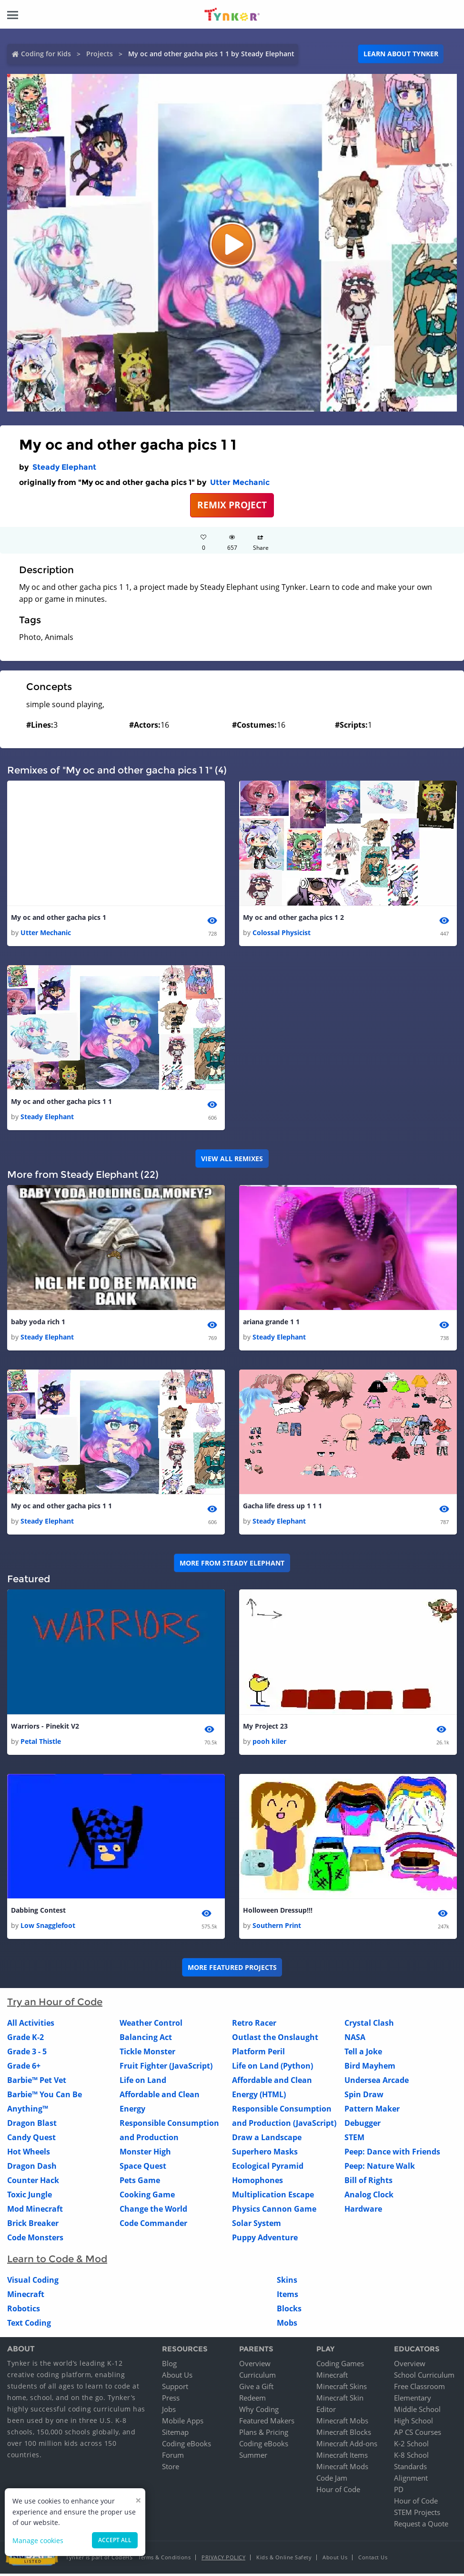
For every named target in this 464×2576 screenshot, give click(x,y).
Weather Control (151, 2025)
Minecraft (25, 2297)
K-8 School (411, 2457)
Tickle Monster (147, 2054)
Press (171, 2400)
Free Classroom (419, 2388)
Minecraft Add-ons (346, 2446)
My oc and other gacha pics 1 (58, 917)
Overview (255, 2365)
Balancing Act (146, 2040)
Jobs (169, 2411)
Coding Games (340, 2365)
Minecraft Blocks (343, 2434)
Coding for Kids (46, 53)
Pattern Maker (372, 2111)
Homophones (257, 2183)
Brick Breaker (33, 2226)
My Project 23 (265, 1727)
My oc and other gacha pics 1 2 (293, 917)
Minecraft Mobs (342, 2423)
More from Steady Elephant (232, 1564)
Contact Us (372, 2559)
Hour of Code (338, 2491)
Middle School (417, 2411)
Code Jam (331, 2480)
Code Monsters (35, 2240)
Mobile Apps (182, 2423)
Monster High (145, 2154)
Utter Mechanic (240, 482)
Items (287, 2297)
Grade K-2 (25, 2040)
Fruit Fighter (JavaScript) (166, 2068)
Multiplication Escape (273, 2197)
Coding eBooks (186, 2446)
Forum (173, 2457)
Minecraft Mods (342, 2468)
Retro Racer (254, 2025)
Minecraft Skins (341, 2388)
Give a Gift (256, 2388)
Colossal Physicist (281, 933)
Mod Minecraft (35, 2211)
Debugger (362, 2126)
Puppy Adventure (265, 2240)
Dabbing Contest (38, 1912)
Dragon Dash (32, 2169)
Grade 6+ (23, 2068)
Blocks (289, 2311)
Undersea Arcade (376, 2083)
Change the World (153, 2211)
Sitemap (175, 2434)
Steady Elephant (64, 467)
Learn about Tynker (400, 53)
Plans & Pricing (263, 2434)
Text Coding (29, 2325)
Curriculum (257, 2377)
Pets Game (140, 2183)
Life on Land (143, 2083)
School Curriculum (424, 2377)
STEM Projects (417, 2514)
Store (170, 2468)
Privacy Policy (223, 2559)
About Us (177, 2377)
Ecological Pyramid (267, 2169)
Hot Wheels (28, 2154)
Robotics (23, 2311)
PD (398, 2491)
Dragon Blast (32, 2126)
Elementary (412, 2400)
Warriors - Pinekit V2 (45, 1727)
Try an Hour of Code (54, 2004)
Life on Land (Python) (272, 2068)
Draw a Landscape (267, 2140)
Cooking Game (147, 2197)
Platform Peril (258, 2054)
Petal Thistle (40, 1743)
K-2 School (411, 2446)
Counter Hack (33, 2183)
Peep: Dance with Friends (392, 2154)
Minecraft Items (342, 2457)
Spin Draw (363, 2097)
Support (175, 2388)
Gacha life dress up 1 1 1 (282, 1507)
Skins (287, 2282)
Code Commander (153, 2226)
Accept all (114, 2540)
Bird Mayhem (369, 2068)
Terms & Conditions (164, 2559)
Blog (169, 2365)
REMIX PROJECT (232, 505)
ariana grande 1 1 (271, 1323)
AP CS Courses (417, 2434)
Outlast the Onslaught (275, 2040)
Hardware (363, 2211)
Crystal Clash (369, 2025)
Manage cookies (37, 2540)
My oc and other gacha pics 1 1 (61, 1102)
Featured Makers (266, 2423)
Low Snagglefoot (47, 1928)
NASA (354, 2040)
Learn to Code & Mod (57, 2261)
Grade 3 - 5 (27, 2054)
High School (413, 2423)
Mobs (287, 2325)
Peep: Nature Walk (379, 2169)
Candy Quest (31, 2140)
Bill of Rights (368, 2183)
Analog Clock (368, 2197)
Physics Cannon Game (274, 2211)
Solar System (256, 2226)
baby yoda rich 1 (38, 1323)
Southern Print (276, 1928)
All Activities (30, 2025)
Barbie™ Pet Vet (36, 2083)
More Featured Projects (232, 1969)
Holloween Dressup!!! (278, 1912)
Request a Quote (421, 2526)
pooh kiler (269, 1743)
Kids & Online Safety (284, 2559)
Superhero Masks (265, 2154)
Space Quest (143, 2169)
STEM (354, 2140)
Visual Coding (33, 2282)
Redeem (252, 2400)
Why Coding (259, 2411)
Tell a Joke (363, 2054)
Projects (99, 53)
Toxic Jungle (29, 2197)
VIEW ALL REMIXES (232, 1159)
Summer (253, 2457)
